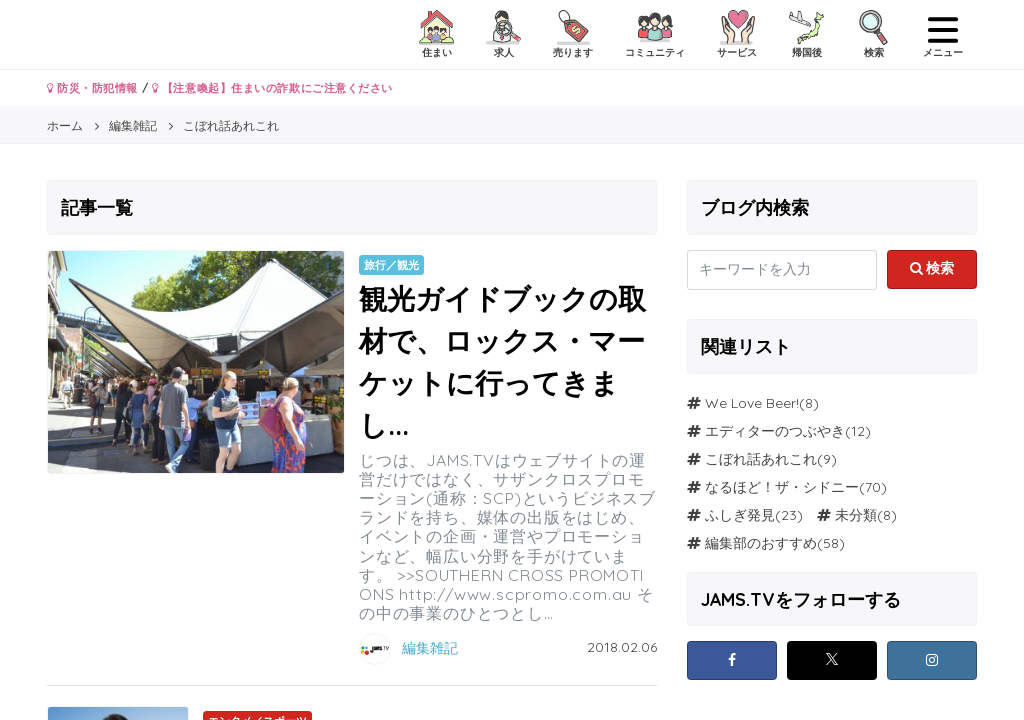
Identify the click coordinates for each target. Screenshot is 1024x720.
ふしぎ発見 (740, 515)
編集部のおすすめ (761, 543)
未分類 (856, 515)
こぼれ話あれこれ (761, 459)
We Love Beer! (752, 403)
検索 (932, 268)
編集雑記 (430, 648)
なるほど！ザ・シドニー (782, 487)
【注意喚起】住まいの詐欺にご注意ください (272, 88)
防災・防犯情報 (92, 88)
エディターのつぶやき (775, 431)
